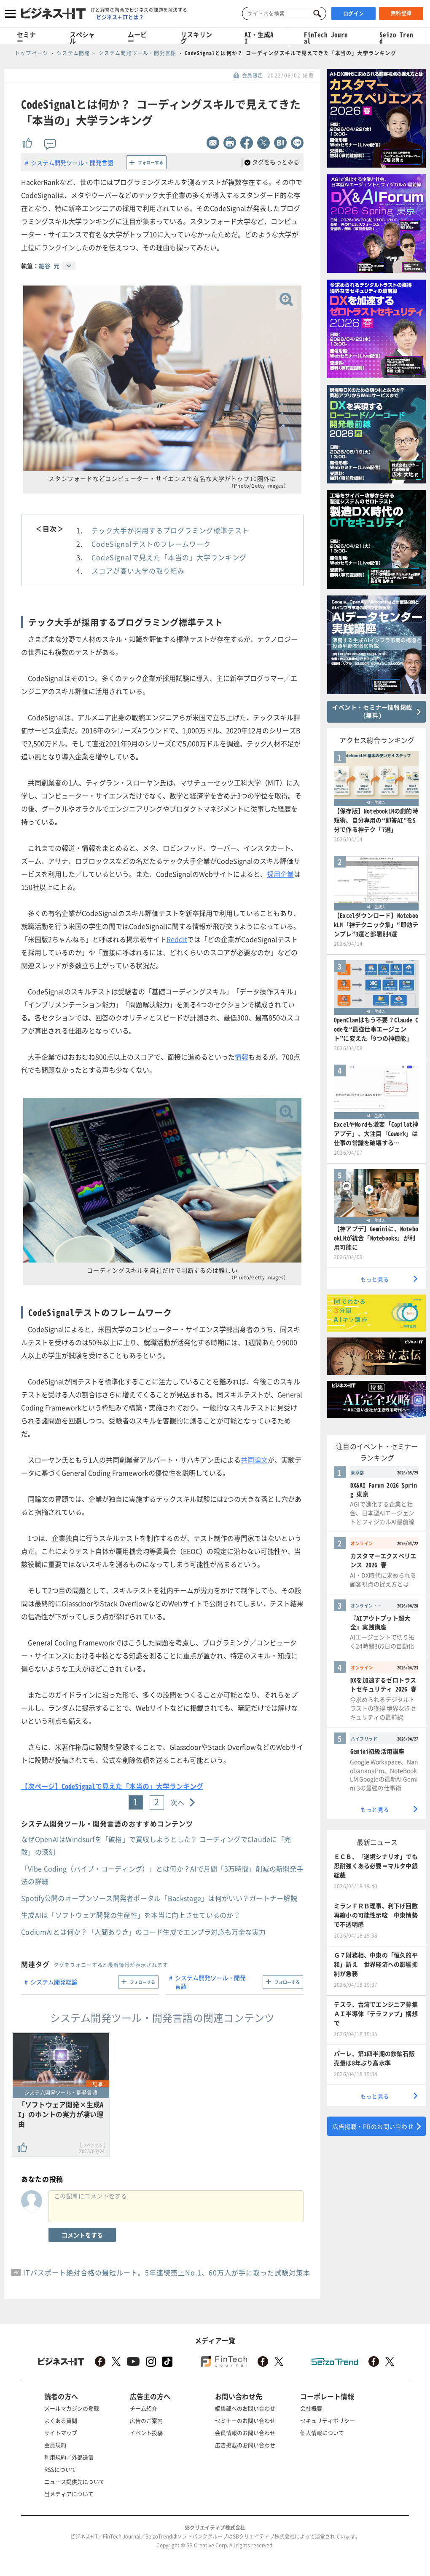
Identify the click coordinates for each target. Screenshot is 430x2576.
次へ (177, 1802)
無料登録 (401, 13)
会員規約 (55, 2445)
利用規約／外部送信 (69, 2457)
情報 (241, 1057)
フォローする (150, 162)
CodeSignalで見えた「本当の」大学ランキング (169, 557)
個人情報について (322, 2433)
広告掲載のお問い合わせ (245, 2445)
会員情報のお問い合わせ (245, 2433)
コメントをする (82, 2235)
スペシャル (82, 37)
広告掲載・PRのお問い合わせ (373, 2126)
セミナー (26, 37)
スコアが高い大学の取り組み (138, 571)
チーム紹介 (143, 2408)
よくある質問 (60, 2420)
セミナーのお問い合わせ (245, 2420)
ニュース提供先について (74, 2481)
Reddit (177, 939)
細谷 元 (49, 266)
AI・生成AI (259, 37)
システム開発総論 (54, 1982)
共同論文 (254, 1460)
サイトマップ (60, 2433)
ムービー (137, 37)
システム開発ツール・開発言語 (72, 162)
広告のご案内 (146, 2420)
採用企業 (280, 874)
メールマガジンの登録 (71, 2408)
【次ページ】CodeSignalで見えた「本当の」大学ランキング (112, 1786)
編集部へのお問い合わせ (245, 2408)
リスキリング (196, 37)
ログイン (353, 13)
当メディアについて (69, 2494)
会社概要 (311, 2408)
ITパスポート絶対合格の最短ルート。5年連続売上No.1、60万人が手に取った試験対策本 (166, 2272)
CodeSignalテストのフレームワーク (151, 544)
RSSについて (60, 2469)
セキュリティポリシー (327, 2420)
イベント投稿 (146, 2433)
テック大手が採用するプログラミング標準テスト (170, 530)
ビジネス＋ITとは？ (120, 17)
